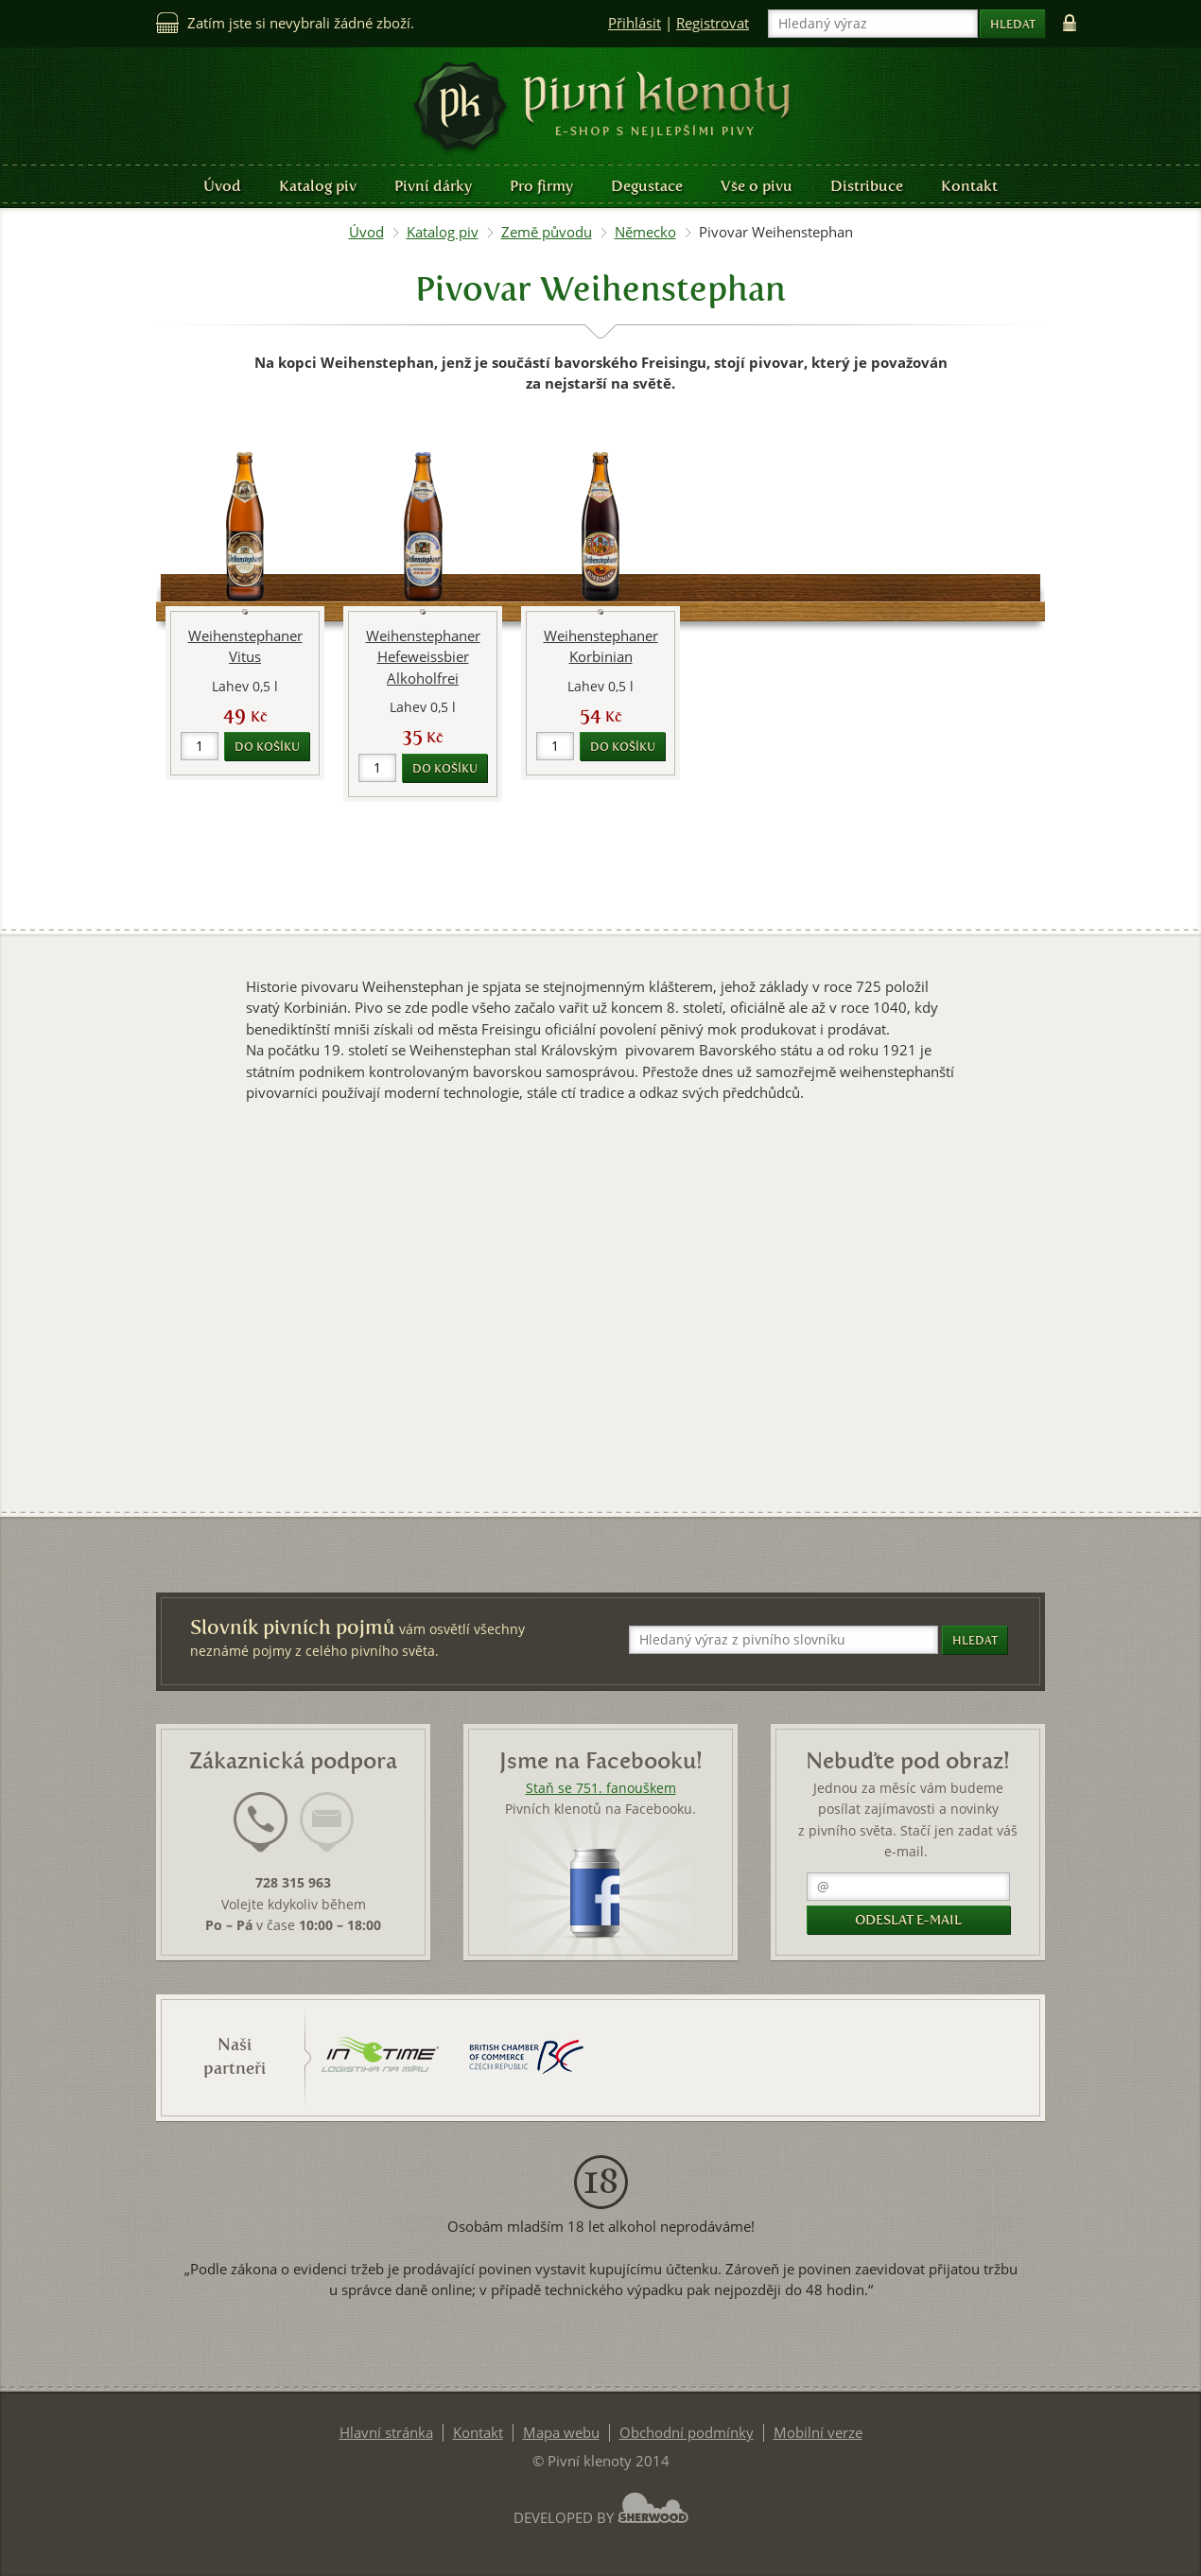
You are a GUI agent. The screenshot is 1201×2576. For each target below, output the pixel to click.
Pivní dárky (433, 186)
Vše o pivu (756, 186)
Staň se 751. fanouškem (601, 1788)
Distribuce (866, 186)
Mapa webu (561, 2433)
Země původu (546, 232)
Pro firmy (541, 186)
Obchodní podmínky (686, 2433)
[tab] (260, 1833)
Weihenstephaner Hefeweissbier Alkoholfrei (423, 657)
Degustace (647, 186)
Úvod (222, 186)
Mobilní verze (818, 2433)
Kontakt (969, 186)
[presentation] (260, 1822)
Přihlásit (634, 23)
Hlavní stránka (386, 2433)
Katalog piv (318, 186)
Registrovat (712, 23)
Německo (645, 232)
